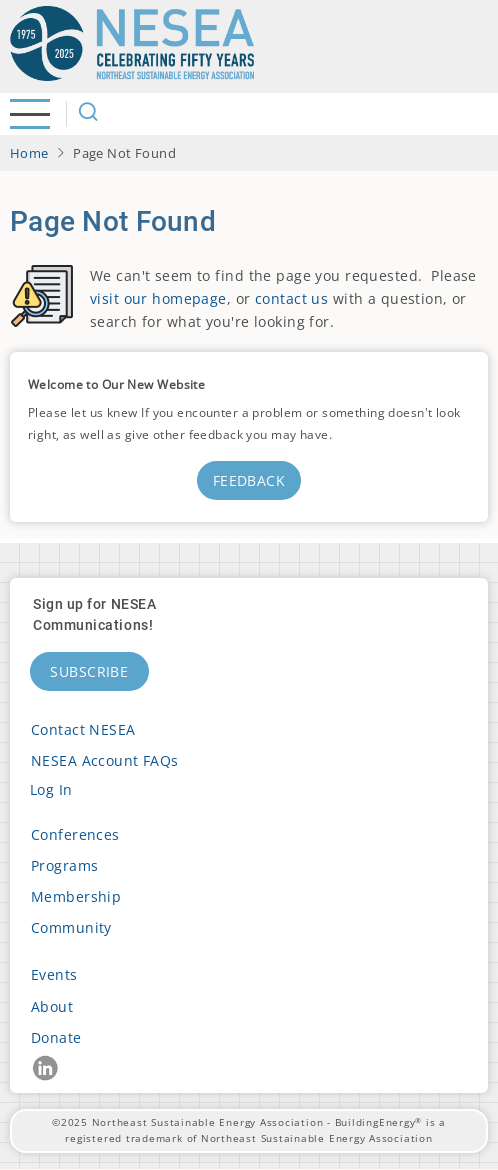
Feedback (249, 480)
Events (54, 974)
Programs (64, 865)
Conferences (75, 834)
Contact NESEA (83, 729)
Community (71, 927)
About (52, 1006)
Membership (76, 896)
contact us (291, 298)
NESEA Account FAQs (105, 760)
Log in (51, 789)
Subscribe (89, 671)
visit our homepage (158, 298)
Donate (56, 1037)
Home (29, 153)
